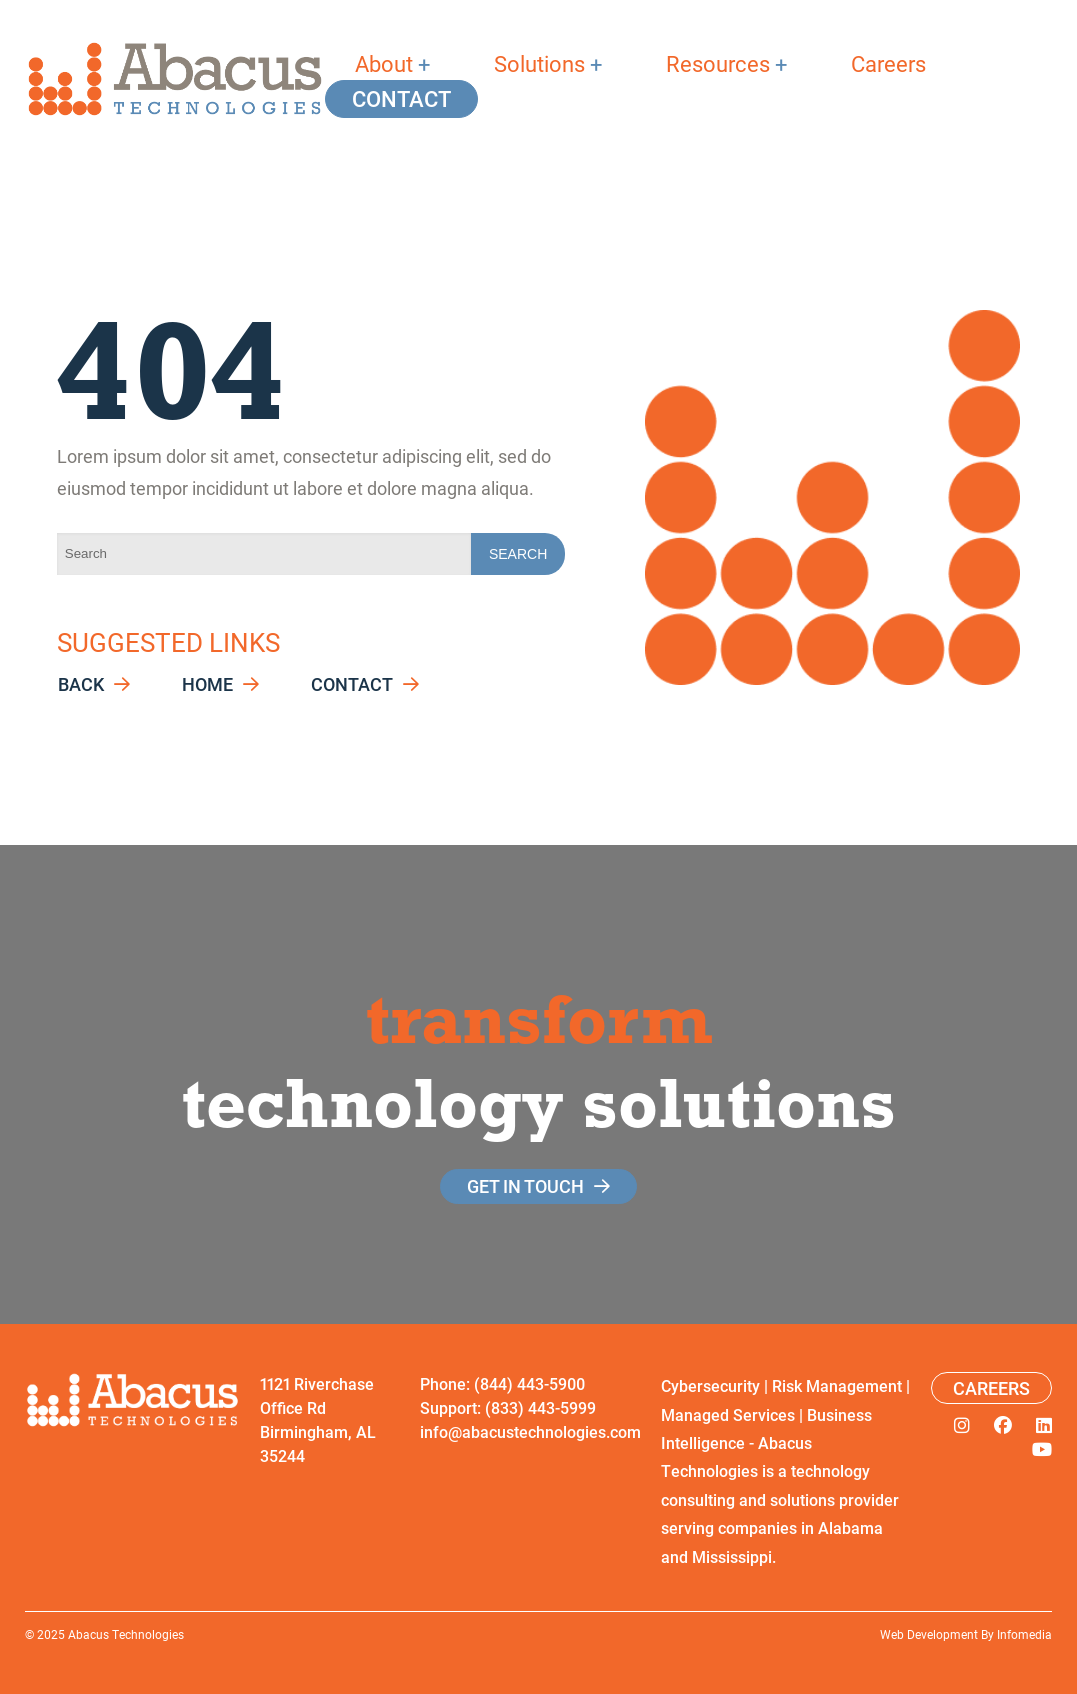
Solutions (539, 63)
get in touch (525, 1186)
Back (81, 684)
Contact (401, 98)
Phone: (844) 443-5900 (502, 1383)
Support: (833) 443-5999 (508, 1407)
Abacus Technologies (126, 1634)
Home (207, 684)
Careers (888, 63)
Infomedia (1024, 1634)
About (384, 63)
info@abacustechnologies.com (530, 1431)
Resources (718, 63)
